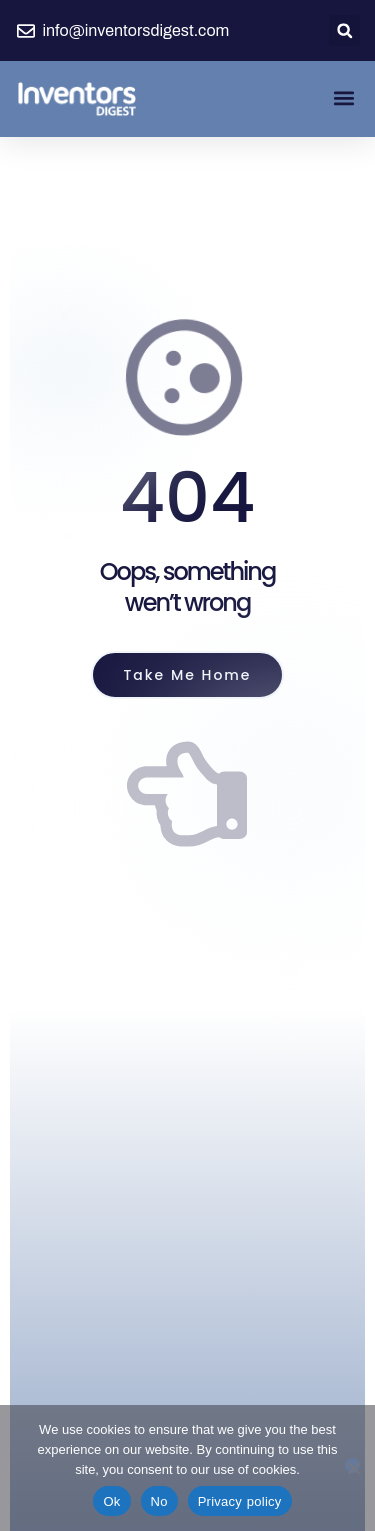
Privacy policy (240, 1501)
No (159, 1501)
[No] (352, 1465)
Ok (111, 1501)
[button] (344, 30)
